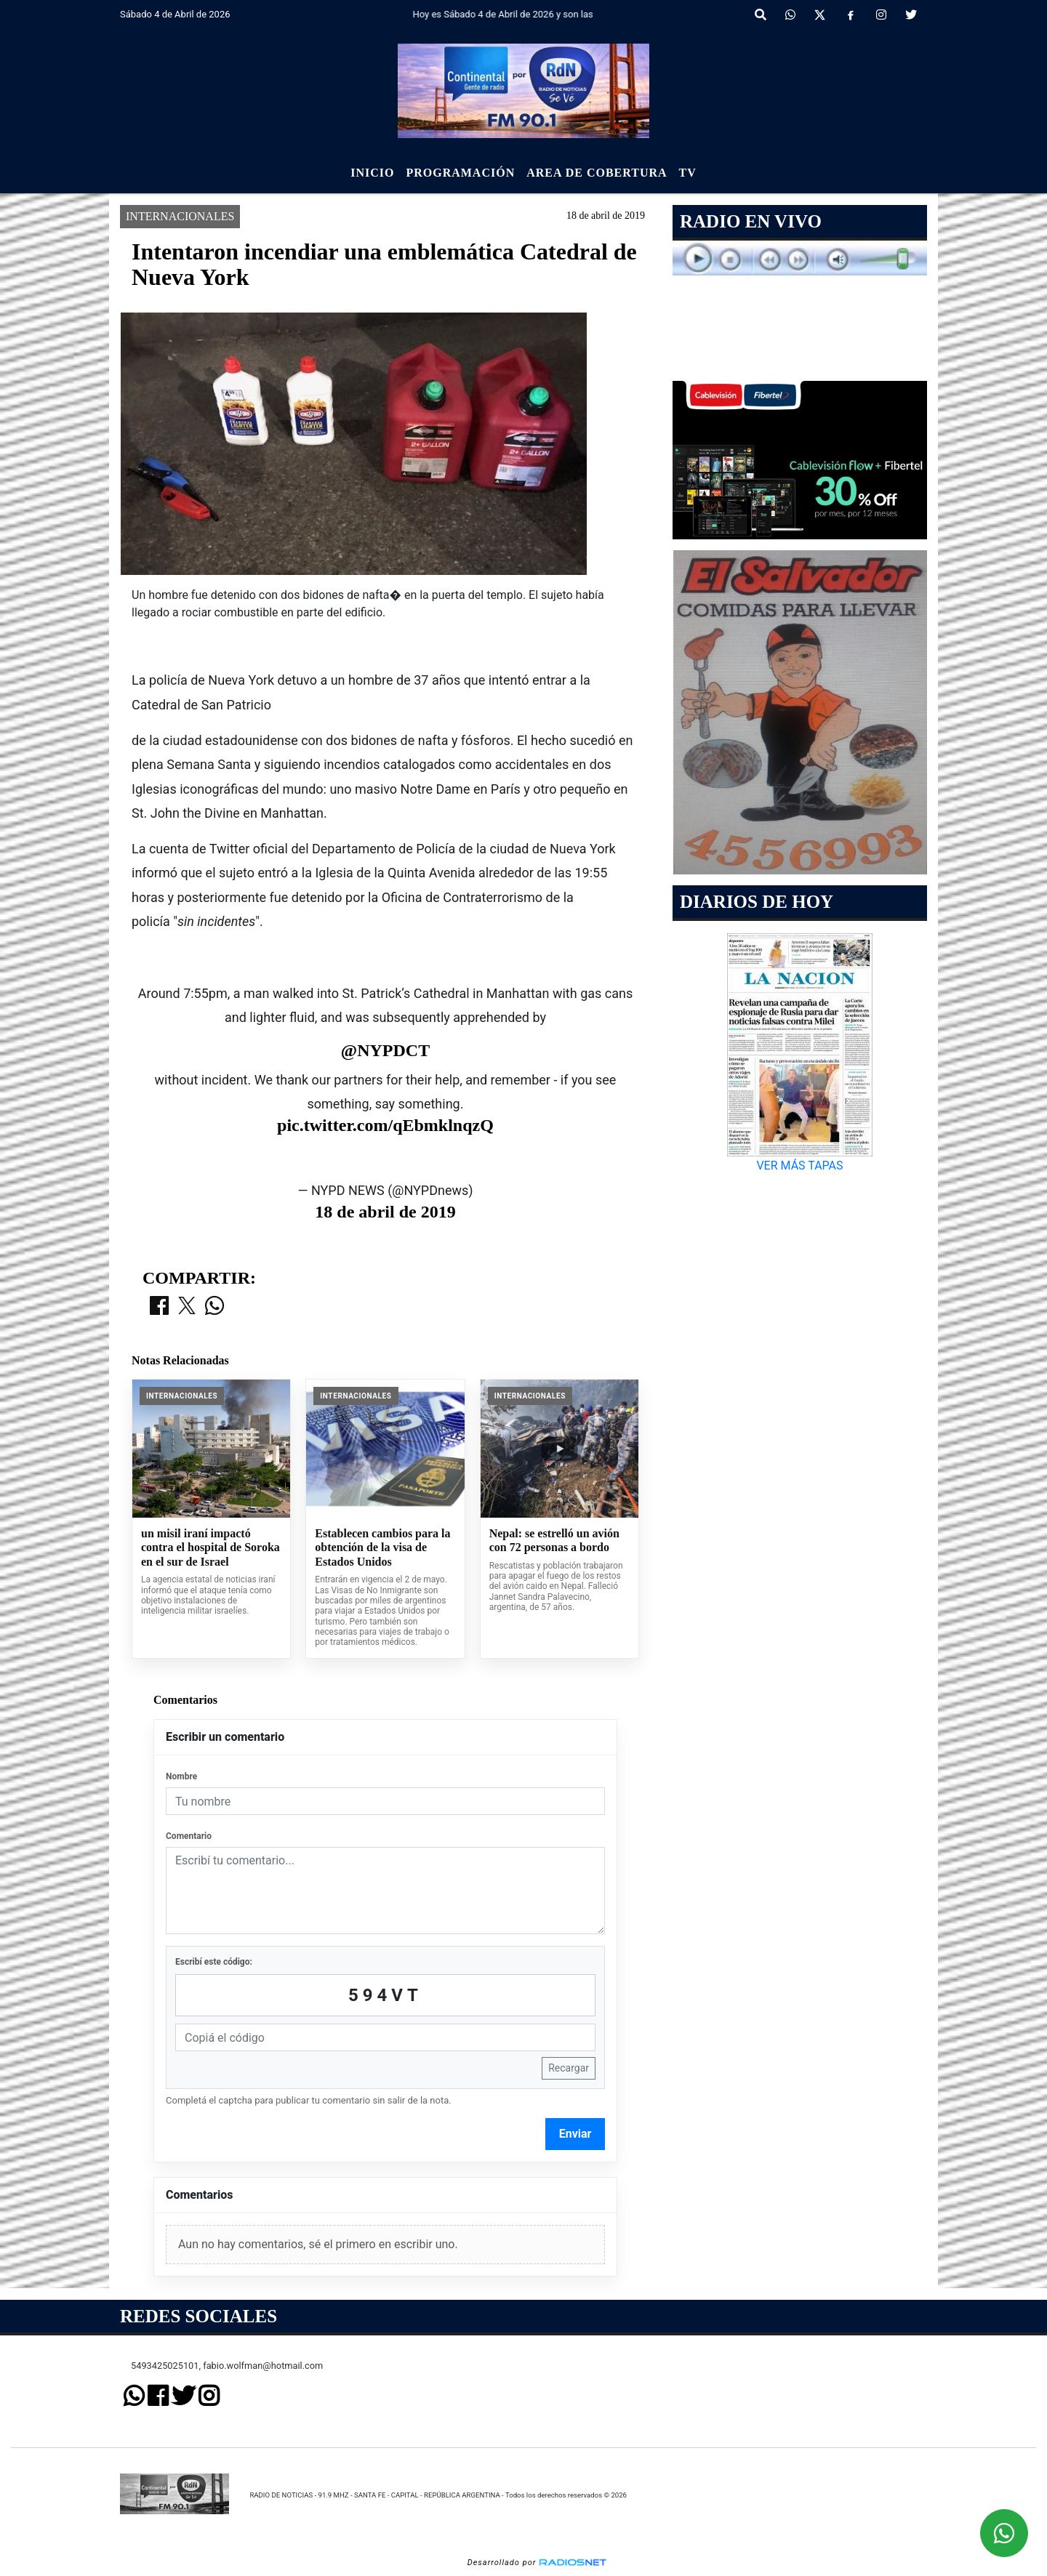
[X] (820, 15)
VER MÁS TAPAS (799, 1165)
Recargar (568, 2068)
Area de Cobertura (596, 172)
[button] (760, 15)
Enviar (575, 2134)
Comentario (189, 1836)
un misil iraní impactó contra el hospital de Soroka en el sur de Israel (210, 1547)
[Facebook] (851, 15)
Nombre (181, 1776)
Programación (460, 172)
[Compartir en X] (187, 1307)
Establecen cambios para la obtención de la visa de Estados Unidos (382, 1547)
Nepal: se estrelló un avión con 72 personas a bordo (554, 1540)
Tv (688, 172)
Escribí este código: (213, 1962)
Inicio (372, 172)
